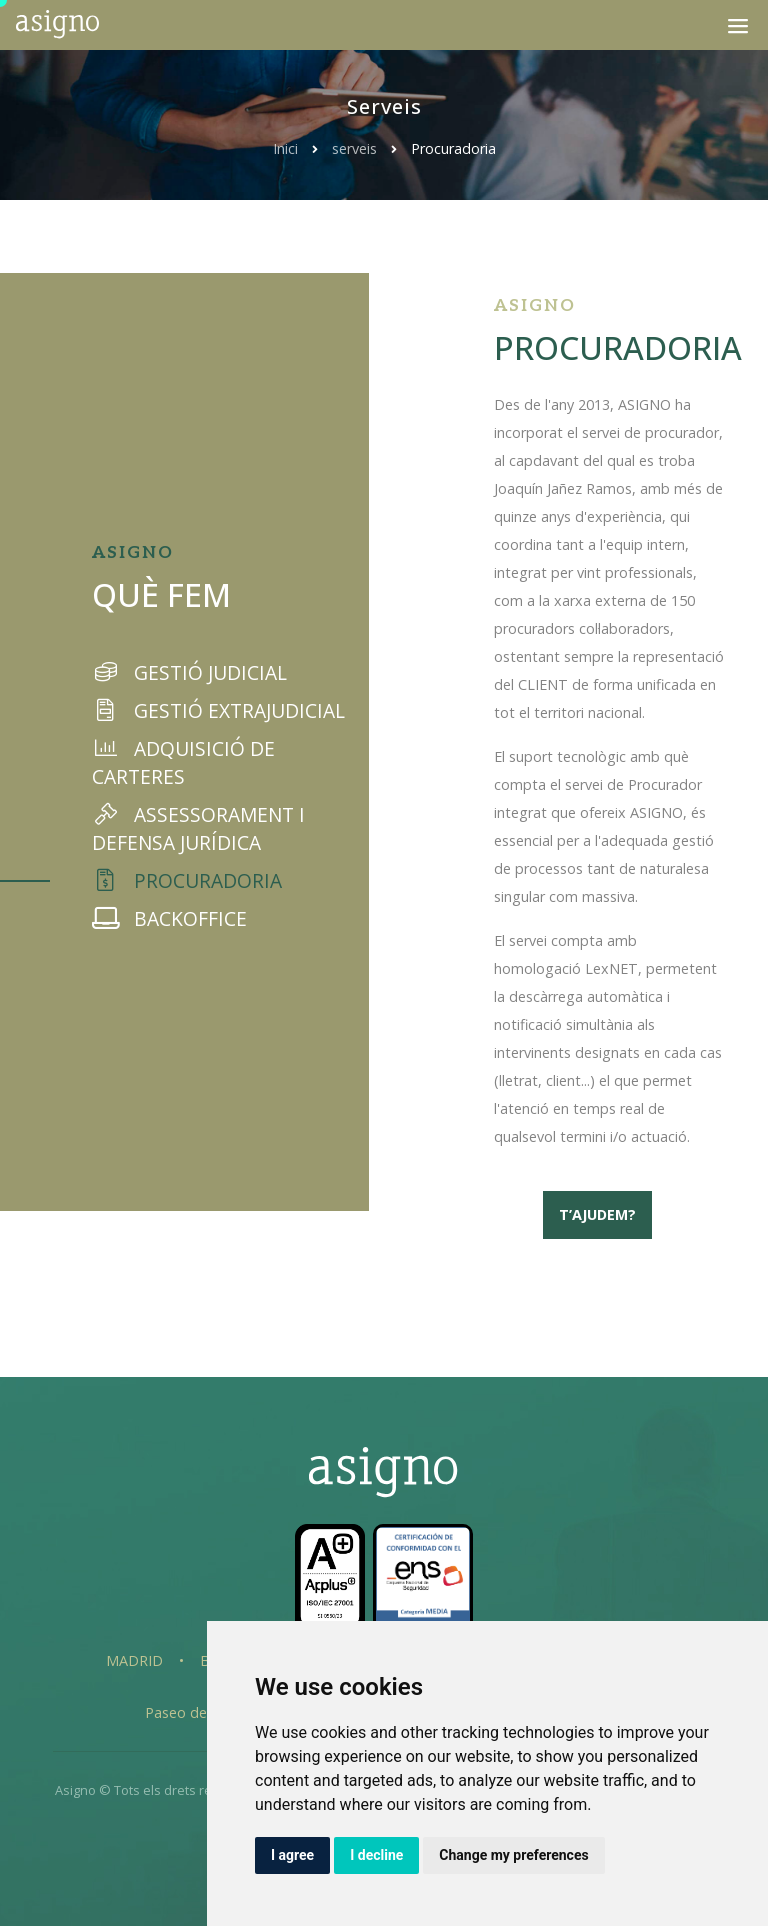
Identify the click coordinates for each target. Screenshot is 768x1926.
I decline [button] (376, 1855)
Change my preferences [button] (513, 1855)
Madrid (134, 1660)
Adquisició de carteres (183, 762)
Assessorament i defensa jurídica (198, 828)
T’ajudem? (597, 1214)
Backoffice (169, 918)
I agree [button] (292, 1855)
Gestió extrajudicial (218, 710)
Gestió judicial (189, 672)
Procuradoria (187, 880)
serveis (356, 148)
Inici (285, 148)
